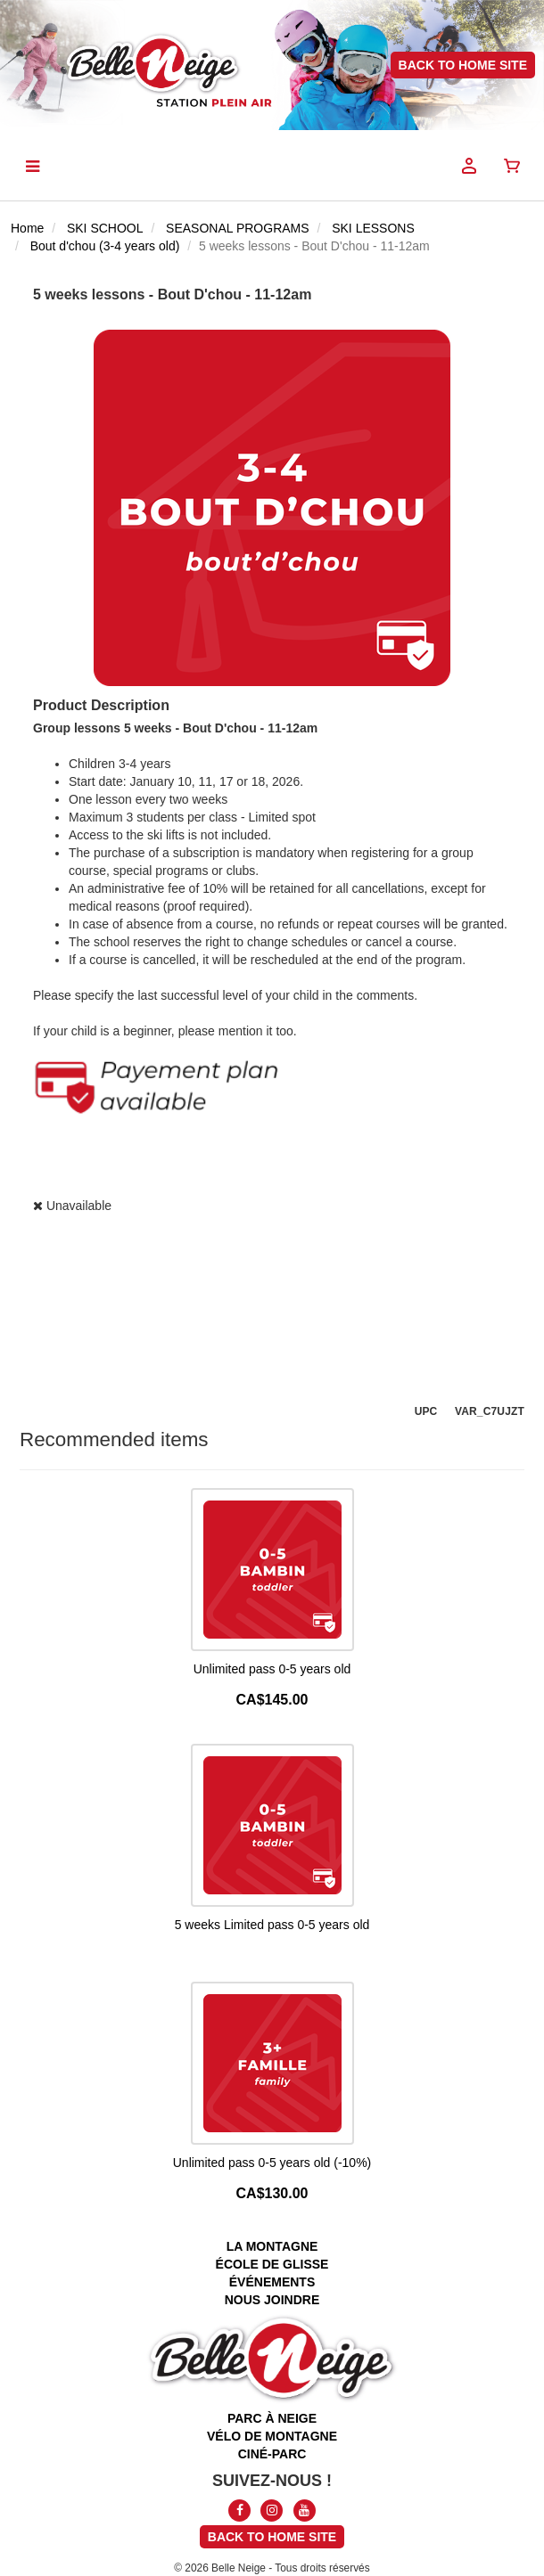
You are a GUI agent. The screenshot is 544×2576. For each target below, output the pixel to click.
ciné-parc (272, 2454)
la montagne (272, 2246)
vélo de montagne (272, 2436)
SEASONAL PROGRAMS (237, 228)
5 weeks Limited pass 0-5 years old (272, 1925)
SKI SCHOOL (105, 228)
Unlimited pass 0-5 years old (272, 1669)
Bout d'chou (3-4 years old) (105, 246)
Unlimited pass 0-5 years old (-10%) (272, 2162)
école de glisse (272, 2264)
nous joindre (272, 2300)
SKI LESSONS (373, 228)
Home (27, 228)
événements (272, 2282)
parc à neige (272, 2418)
